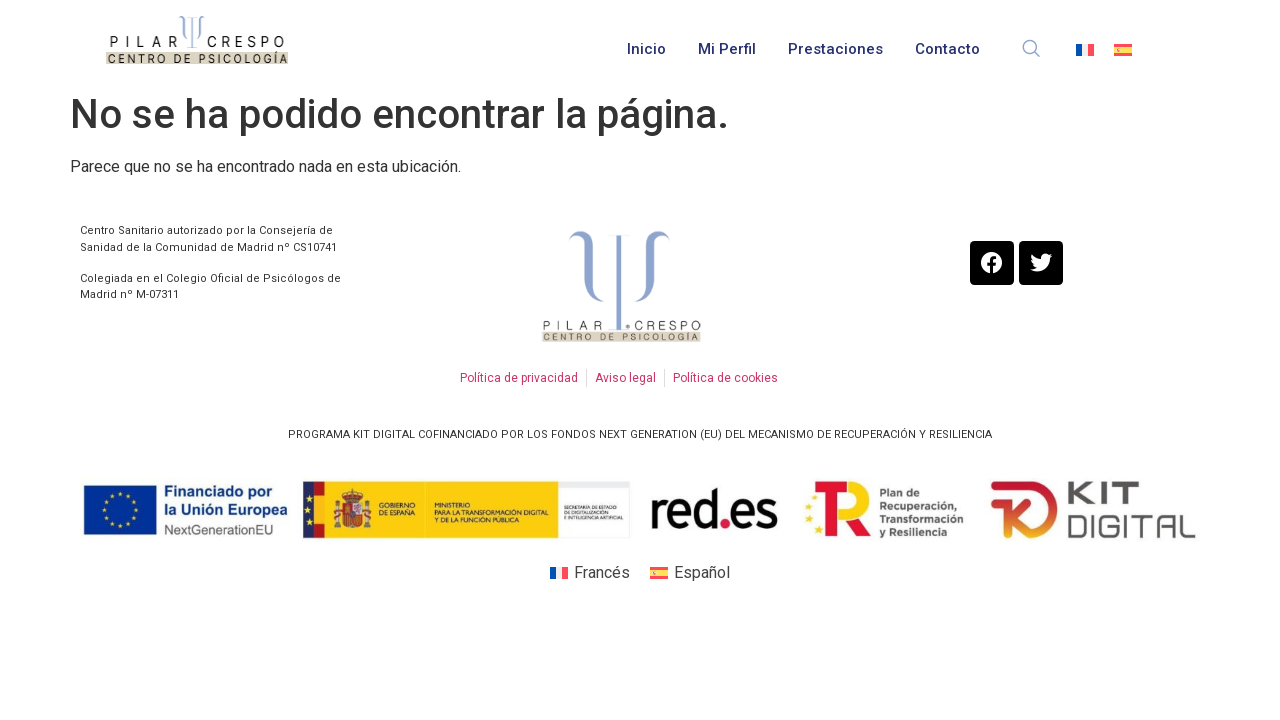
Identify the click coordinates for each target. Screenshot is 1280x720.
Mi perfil (727, 49)
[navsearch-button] (1031, 40)
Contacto (947, 49)
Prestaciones (835, 49)
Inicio (646, 49)
